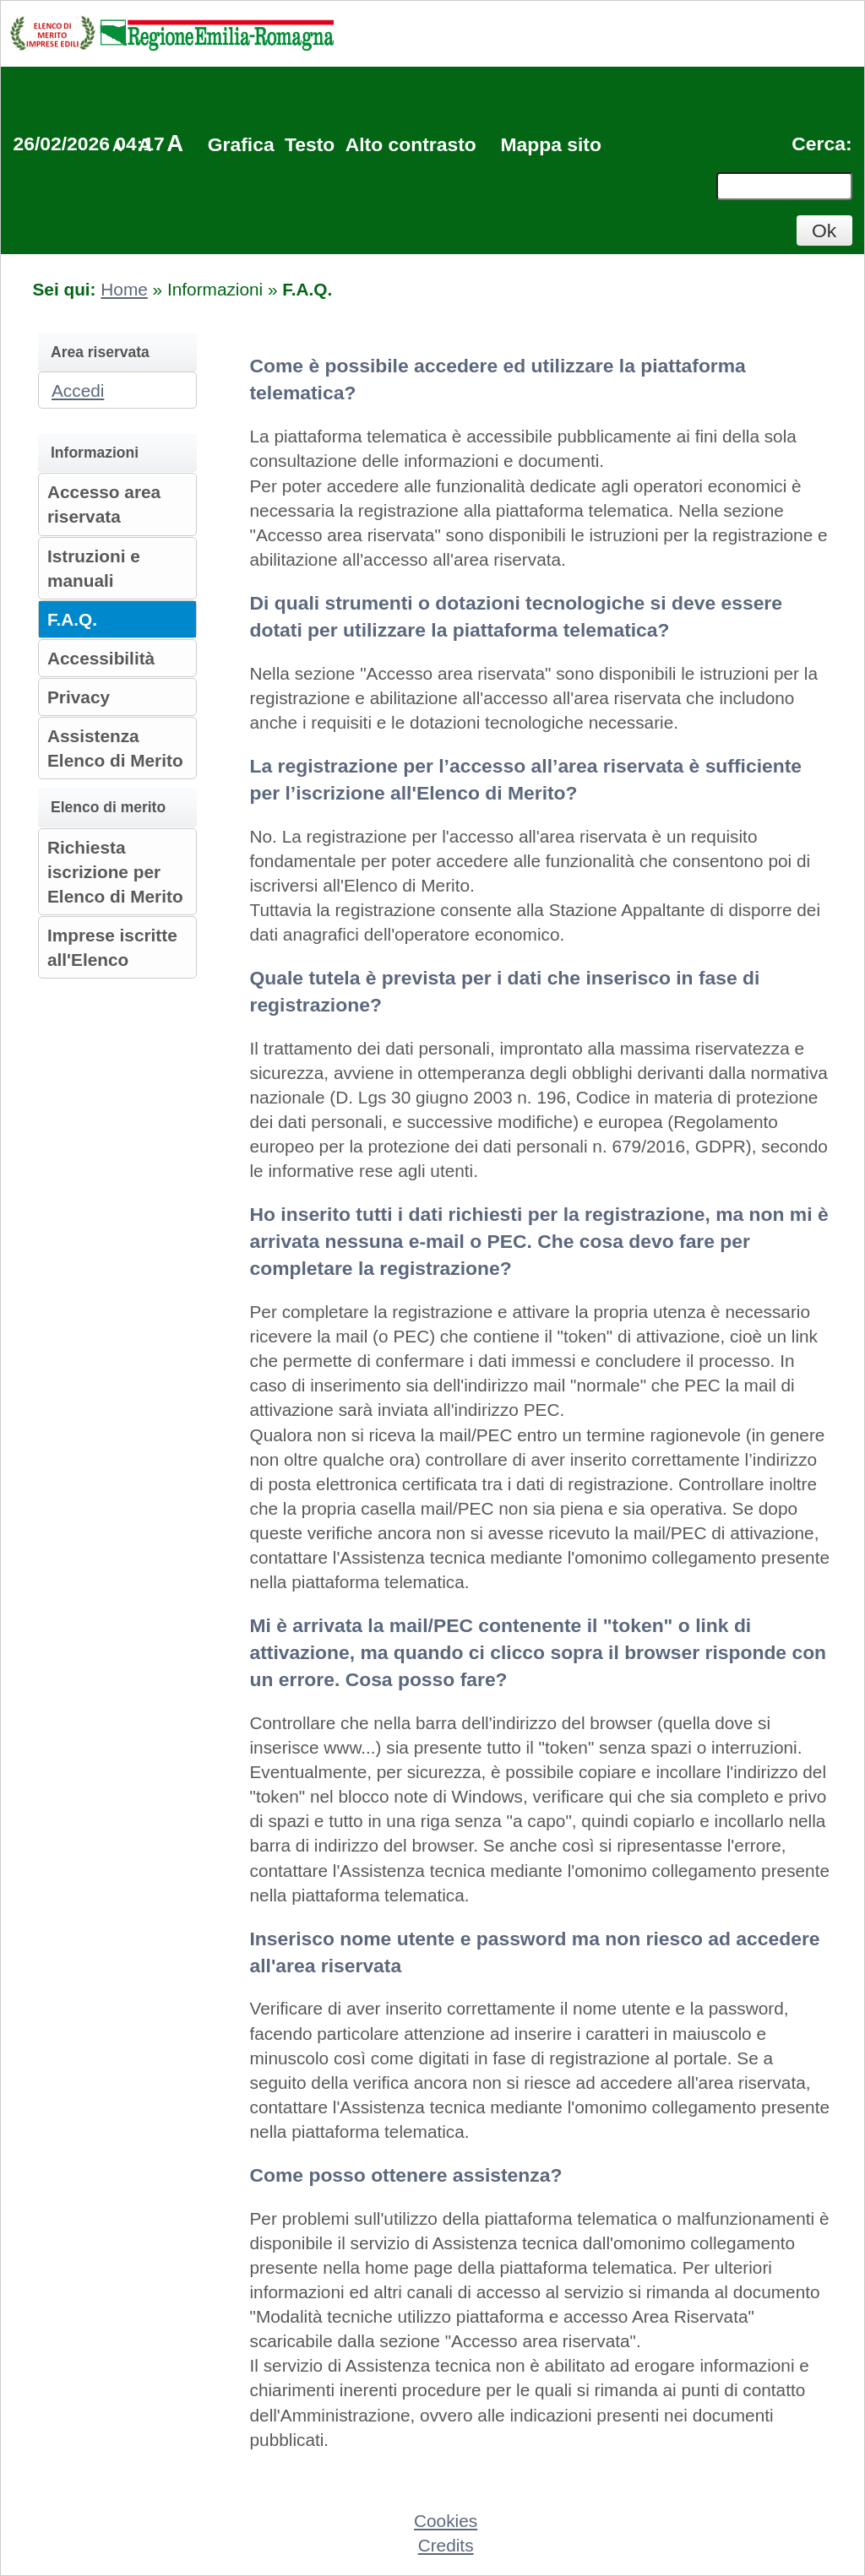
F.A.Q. (72, 619)
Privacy (78, 697)
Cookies (445, 2520)
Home (124, 289)
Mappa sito (550, 144)
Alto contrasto (410, 144)
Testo (310, 144)
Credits (446, 2545)
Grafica (241, 144)
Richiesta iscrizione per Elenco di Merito (115, 872)
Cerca (819, 144)
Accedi (78, 390)
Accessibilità (101, 658)
